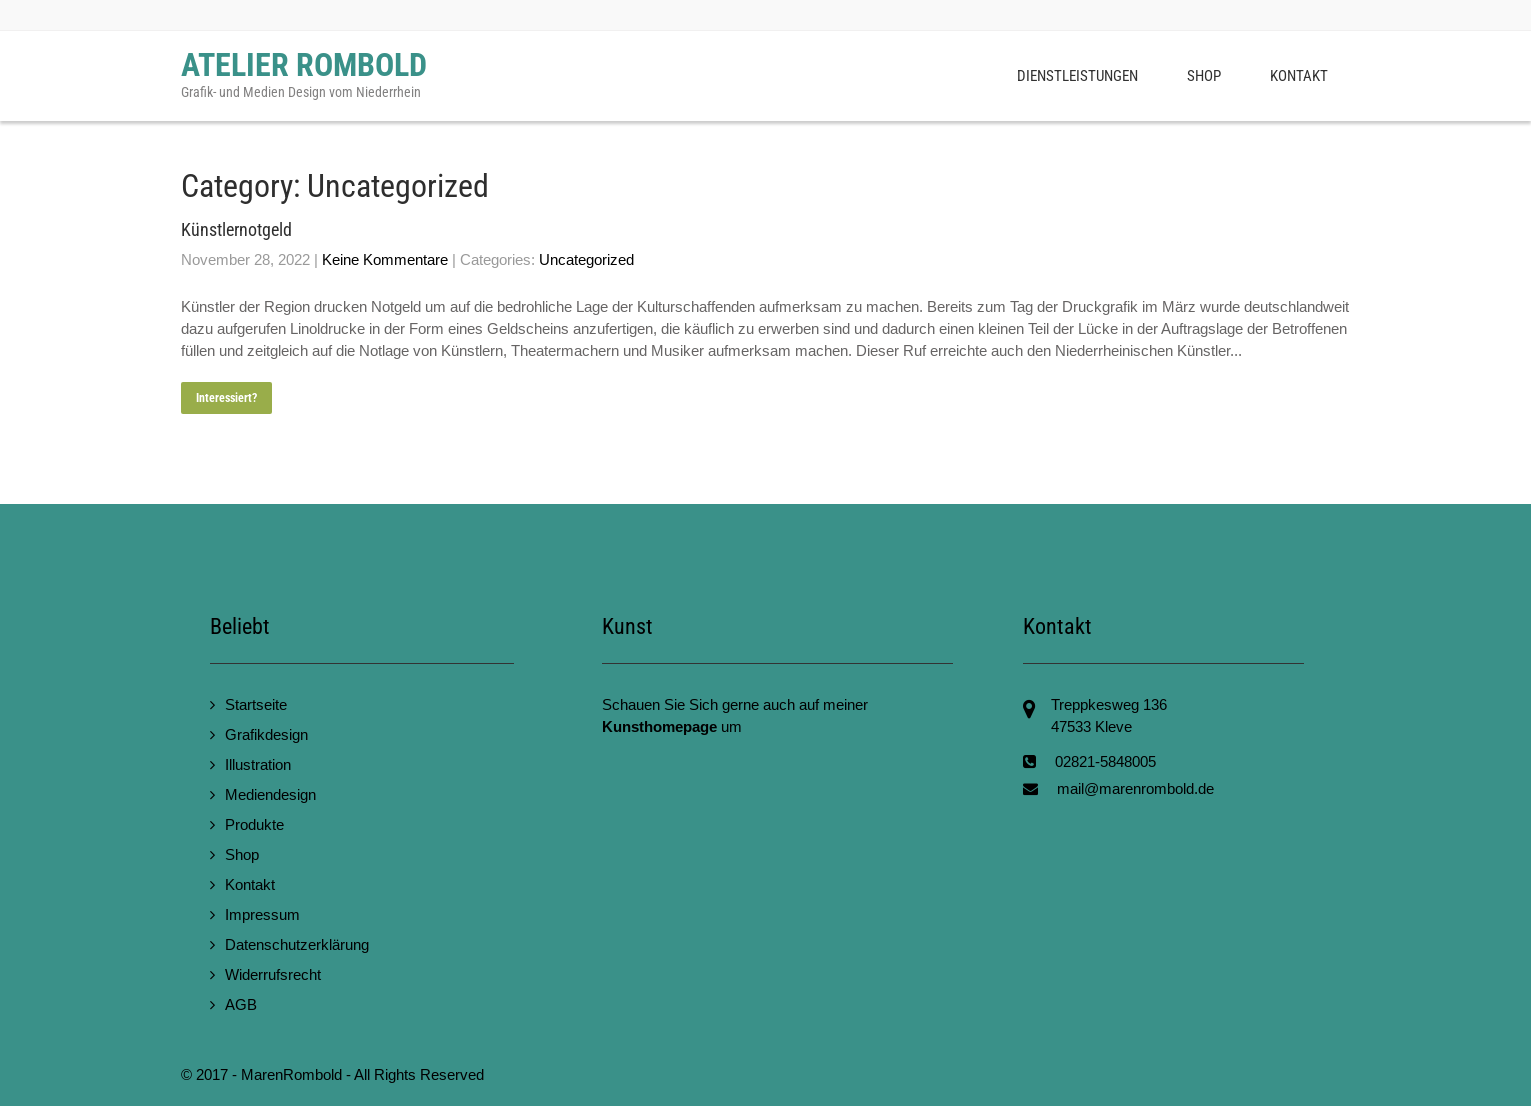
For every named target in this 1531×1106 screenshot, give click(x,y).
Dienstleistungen (1077, 76)
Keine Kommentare (385, 259)
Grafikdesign (266, 734)
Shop (1204, 76)
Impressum (262, 914)
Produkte (254, 824)
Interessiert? (226, 398)
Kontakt (1299, 76)
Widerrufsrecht (273, 974)
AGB (241, 1004)
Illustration (258, 764)
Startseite (256, 704)
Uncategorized (586, 259)
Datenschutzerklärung (297, 944)
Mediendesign (270, 794)
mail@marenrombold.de (1135, 788)
